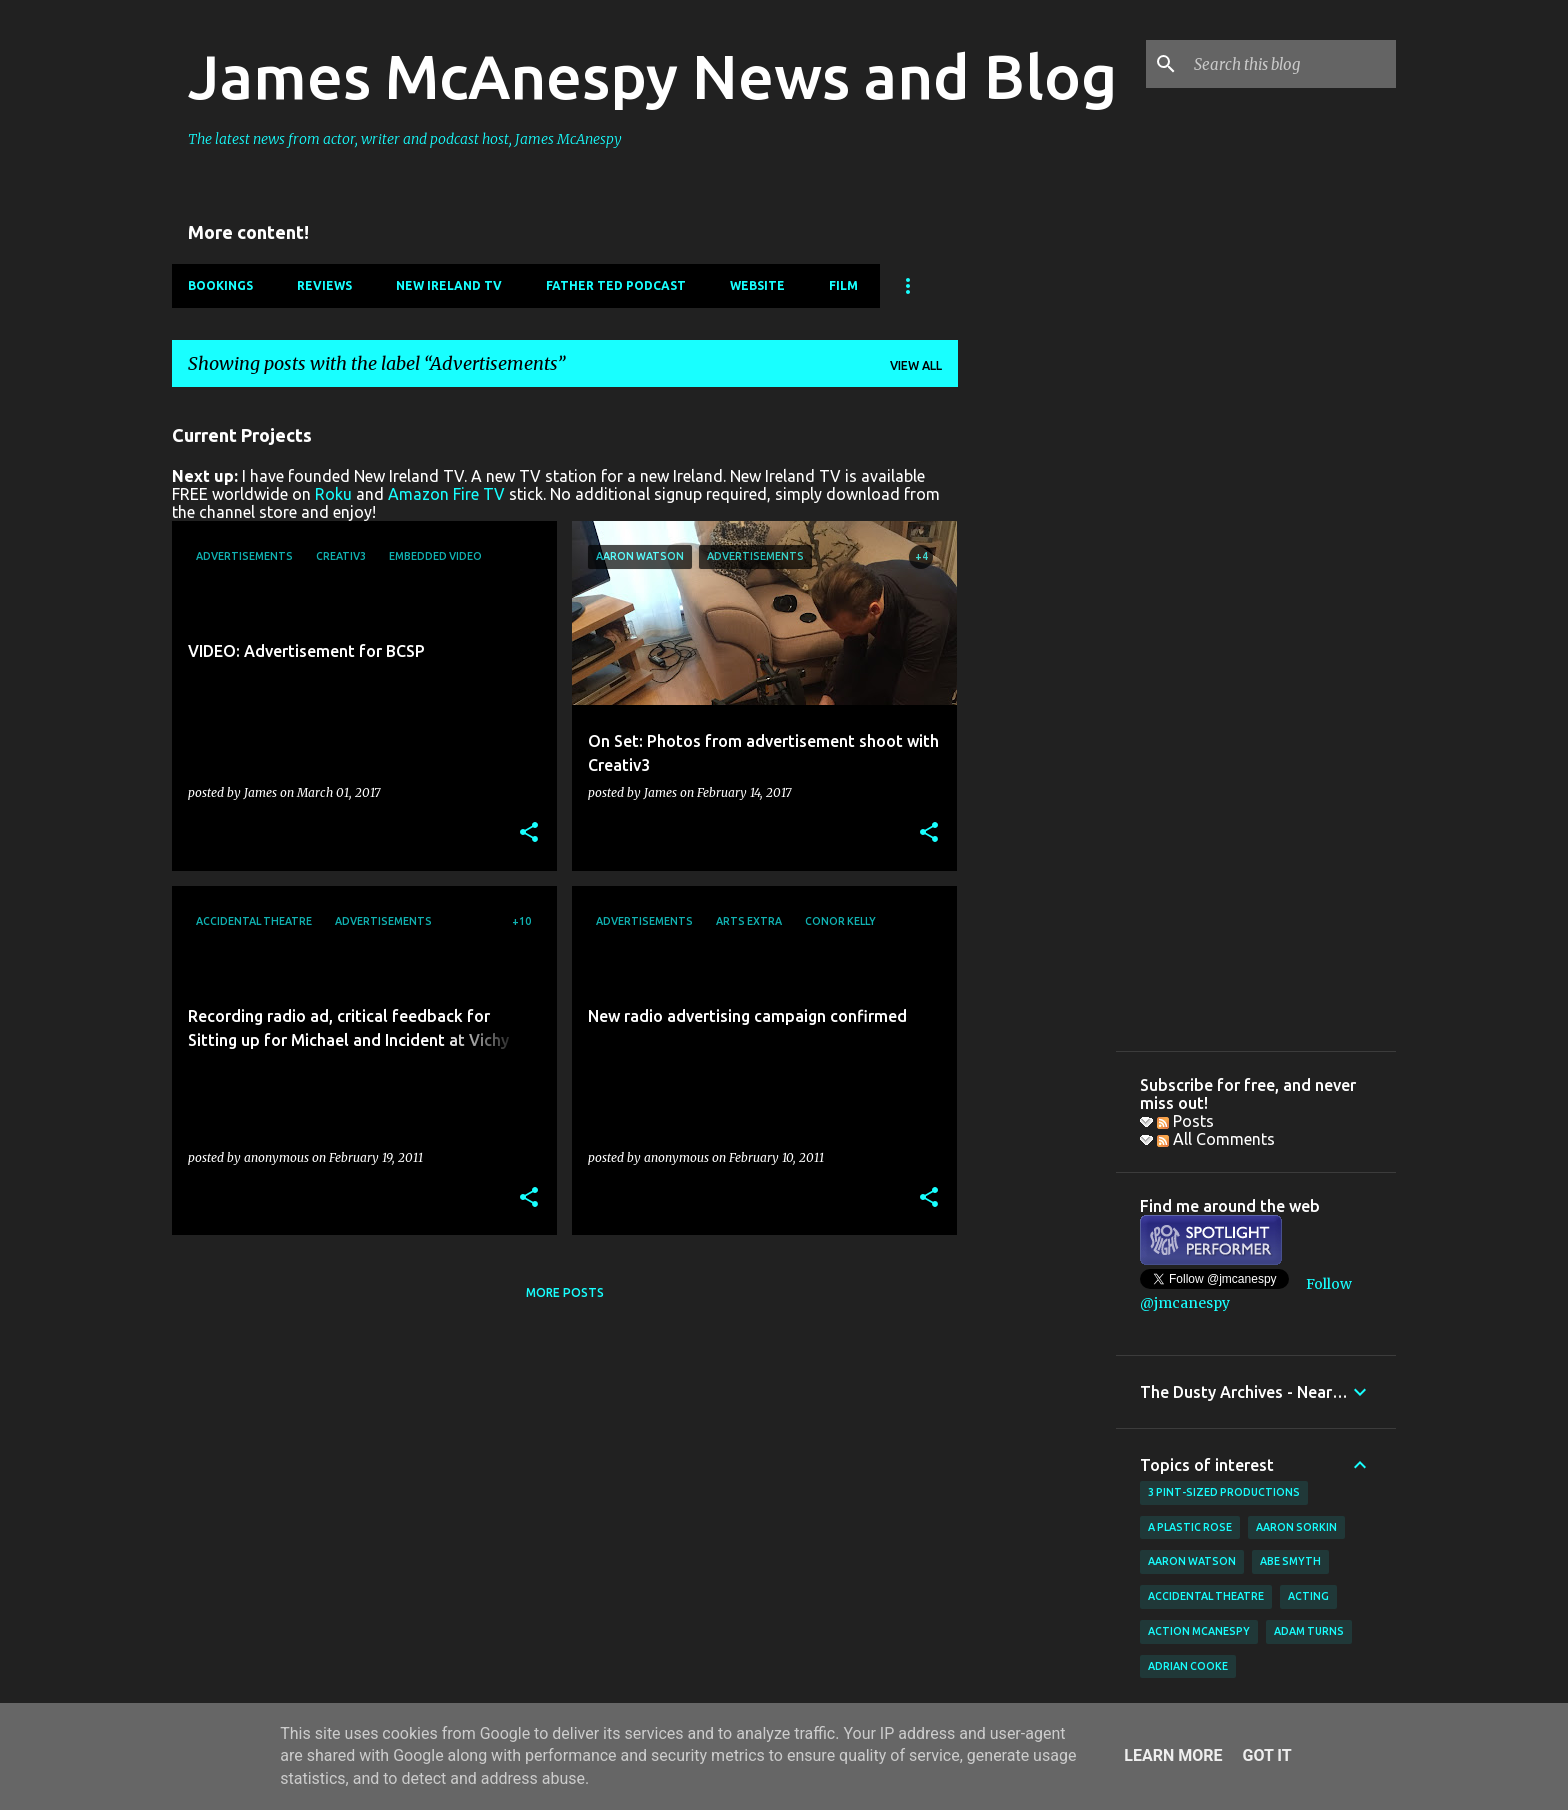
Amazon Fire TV (446, 494)
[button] (529, 833)
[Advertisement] (1037, 703)
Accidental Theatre (1206, 1596)
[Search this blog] (1291, 64)
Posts (1185, 1121)
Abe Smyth (1290, 1561)
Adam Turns (1309, 1631)
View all (916, 365)
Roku (333, 494)
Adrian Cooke (1188, 1666)
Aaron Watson (1192, 1561)
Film (843, 285)
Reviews (324, 285)
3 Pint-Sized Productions (1224, 1492)
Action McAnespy (1199, 1631)
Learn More (1173, 1755)
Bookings (220, 285)
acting (1308, 1596)
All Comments (1216, 1139)
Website (757, 285)
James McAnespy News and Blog (652, 76)
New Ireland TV (449, 285)
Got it (1266, 1755)
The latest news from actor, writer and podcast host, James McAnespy (405, 139)
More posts (565, 1292)
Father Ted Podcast (616, 285)
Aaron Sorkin (1296, 1527)
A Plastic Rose (1190, 1527)
